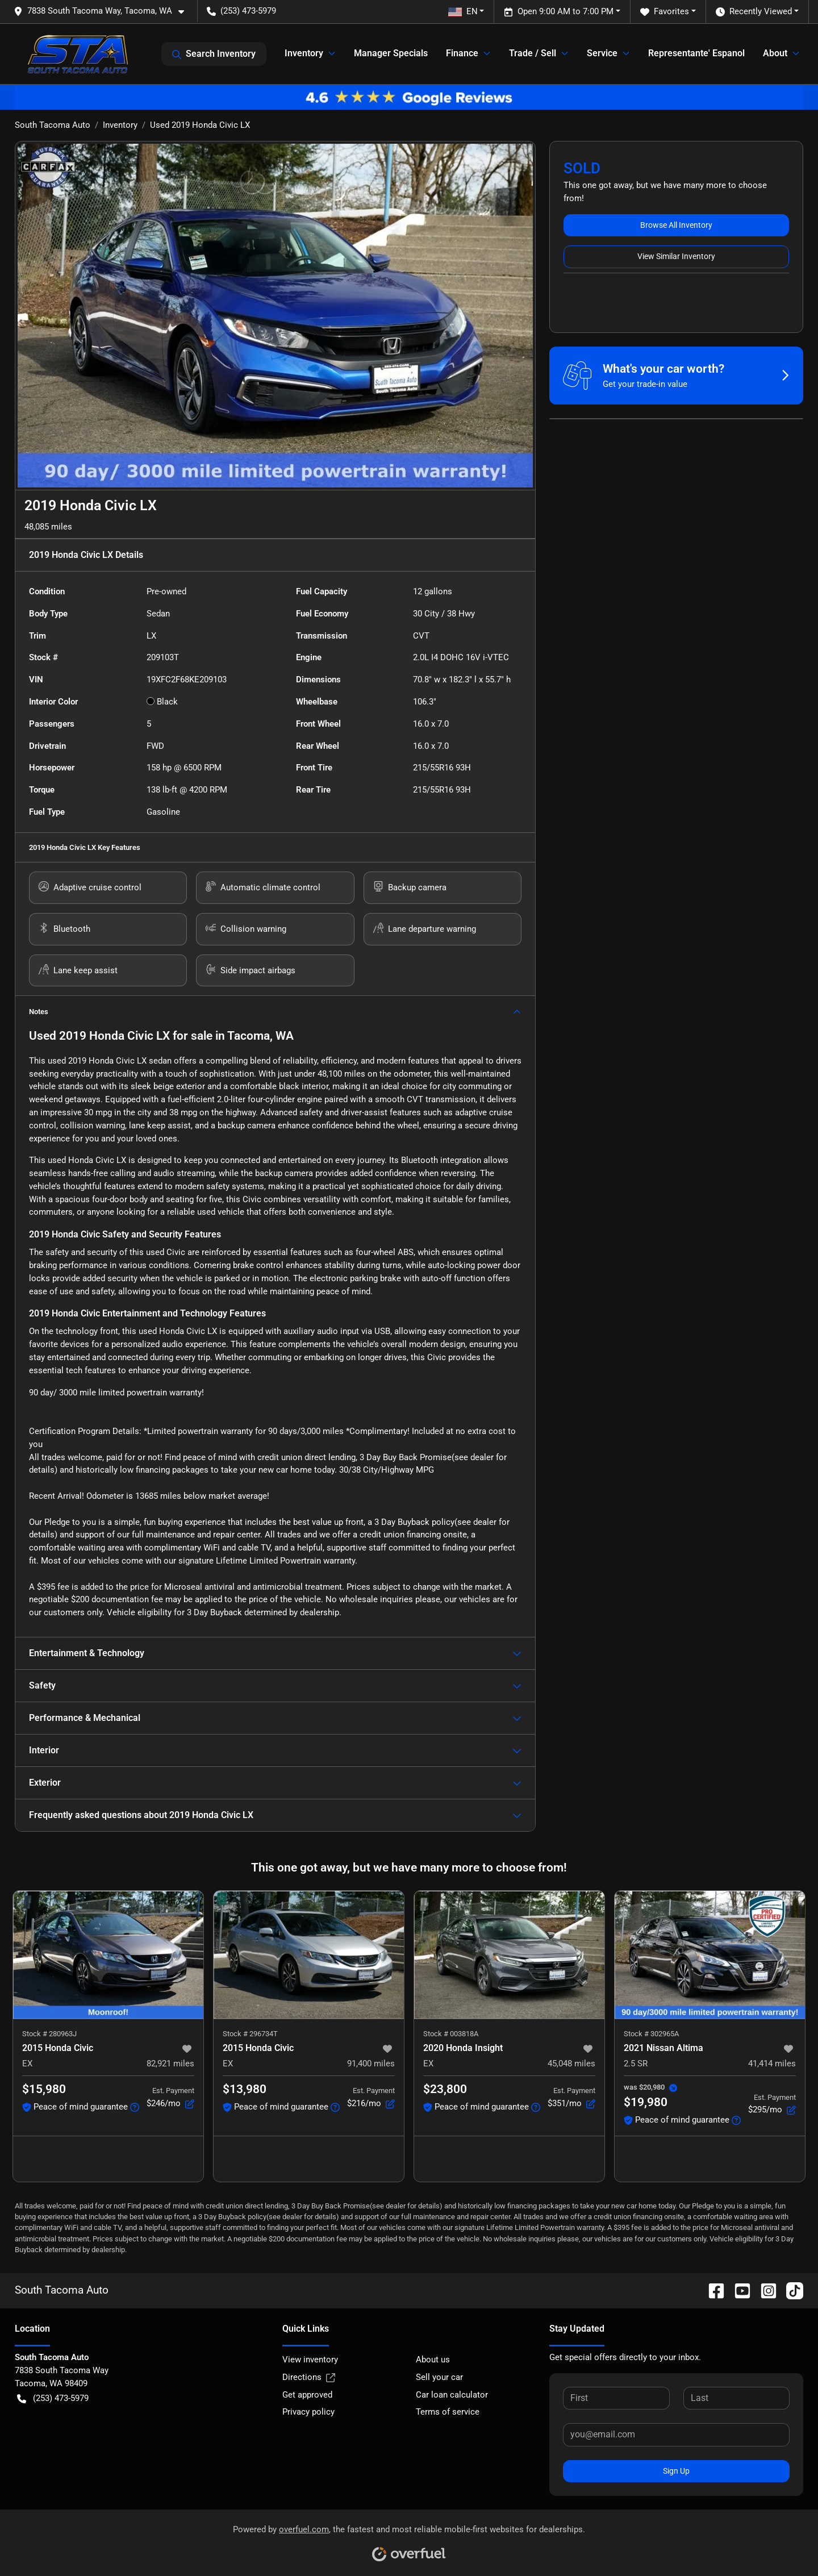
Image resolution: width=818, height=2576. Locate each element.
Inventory (120, 125)
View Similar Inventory (676, 256)
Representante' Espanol (696, 53)
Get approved (307, 2395)
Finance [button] (462, 53)
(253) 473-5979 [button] (241, 11)
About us (433, 2359)
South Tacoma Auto (52, 125)
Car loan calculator (452, 2395)
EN (463, 11)
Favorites (664, 11)
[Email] (676, 2434)
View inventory (310, 2359)
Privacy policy (308, 2412)
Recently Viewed (754, 11)
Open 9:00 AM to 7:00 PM (559, 11)
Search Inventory (214, 54)
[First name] (616, 2398)
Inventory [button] (304, 53)
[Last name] (736, 2398)
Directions (308, 2377)
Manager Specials (391, 53)
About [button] (775, 53)
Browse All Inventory (676, 225)
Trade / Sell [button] (532, 53)
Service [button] (602, 53)
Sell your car (439, 2377)
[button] (103, 11)
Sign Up (676, 2470)
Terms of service (447, 2412)
